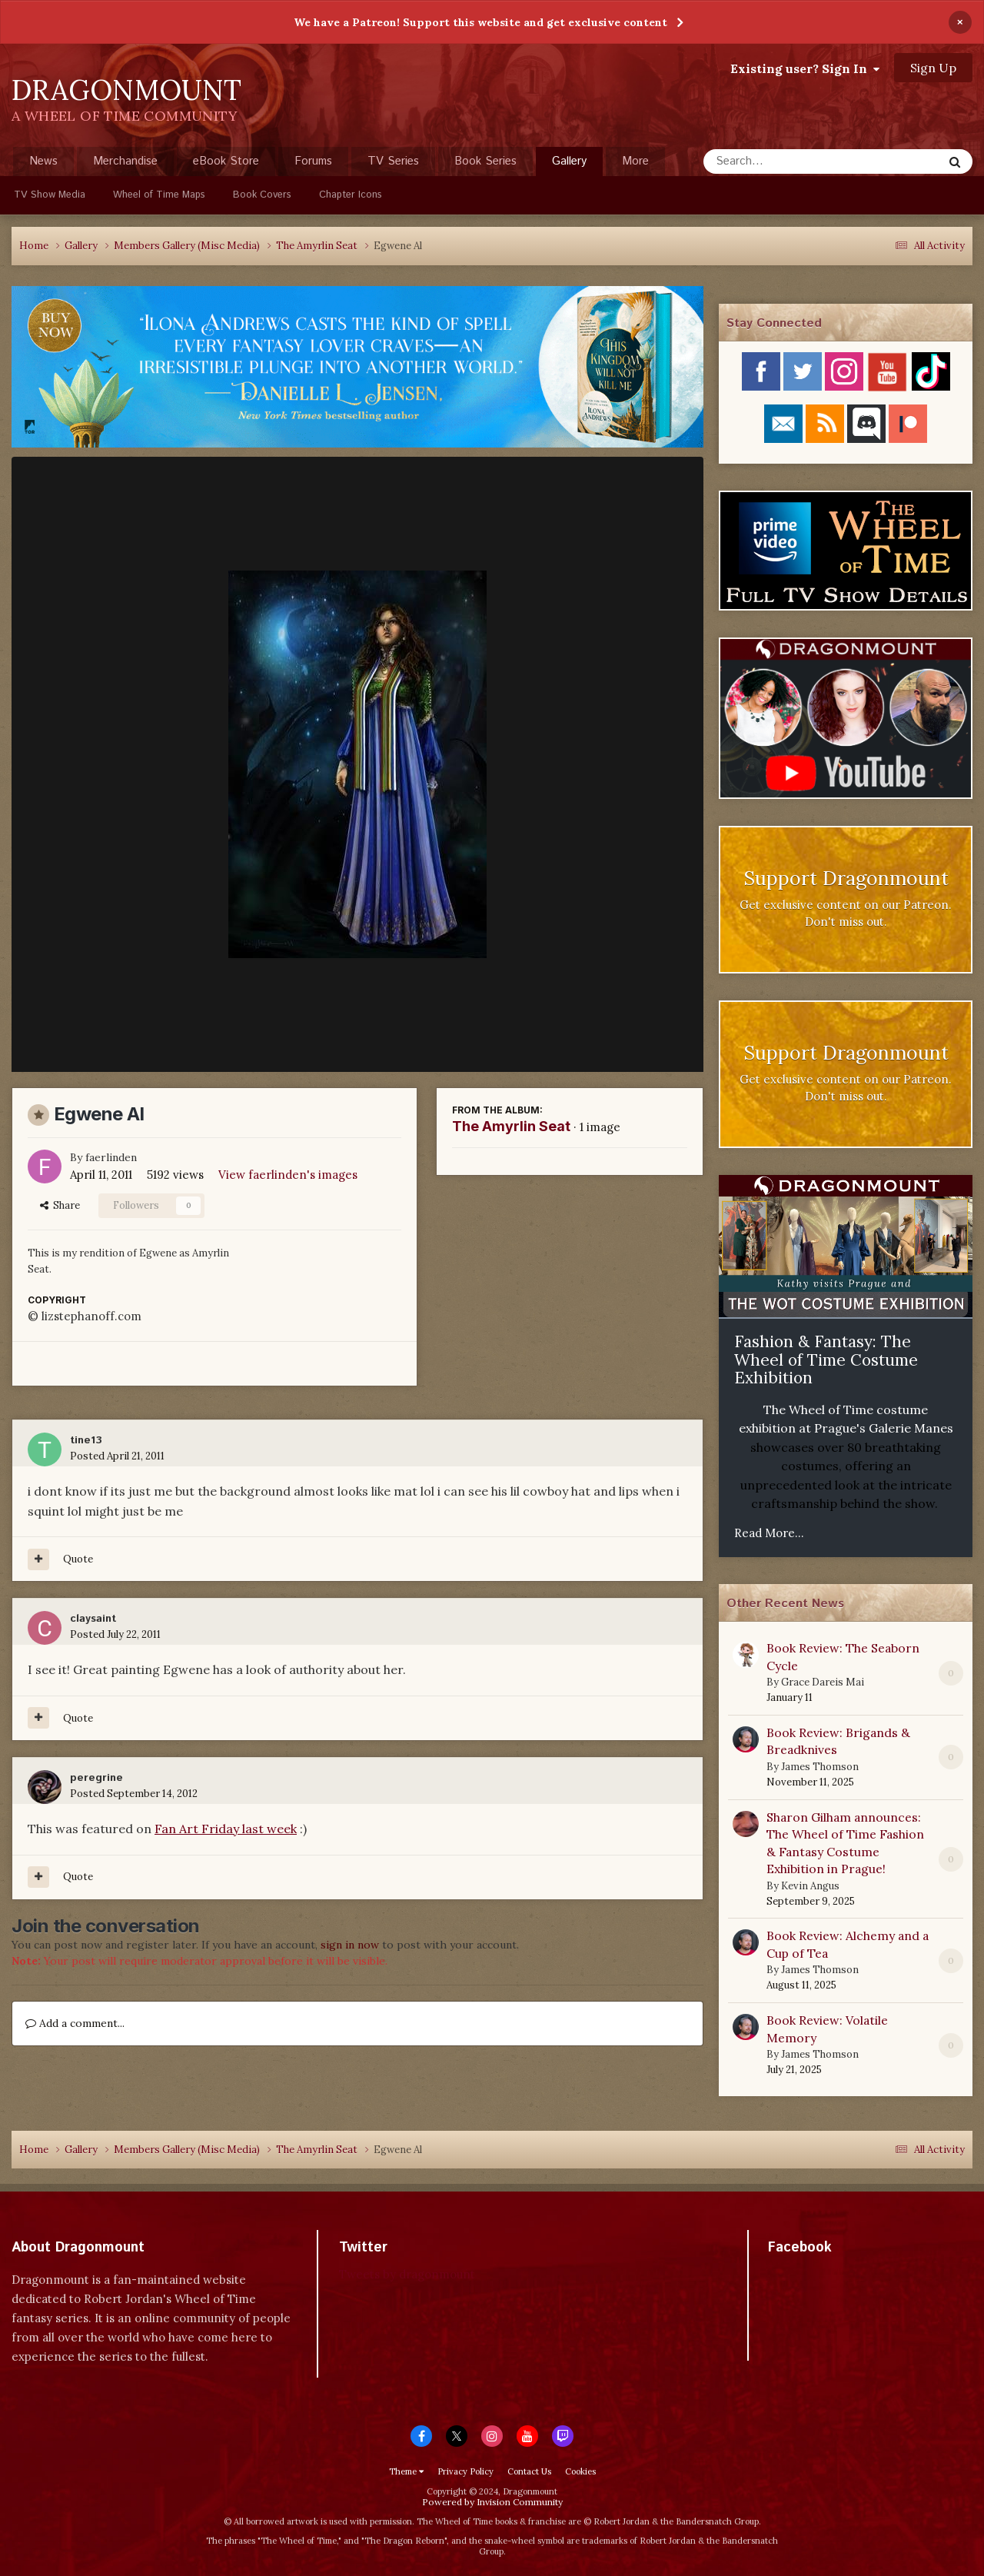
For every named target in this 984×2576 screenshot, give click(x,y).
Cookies (580, 2471)
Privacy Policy (465, 2471)
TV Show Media (49, 195)
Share (60, 1205)
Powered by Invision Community (492, 2502)
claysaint (93, 1618)
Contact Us (529, 2471)
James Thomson (820, 1766)
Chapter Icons (350, 195)
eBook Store (226, 161)
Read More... (769, 1533)
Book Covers (262, 195)
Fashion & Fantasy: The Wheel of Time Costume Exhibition (826, 1359)
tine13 (86, 1440)
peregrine (96, 1778)
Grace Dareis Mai (822, 1682)
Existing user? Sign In (804, 68)
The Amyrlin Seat (511, 1126)
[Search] (782, 161)
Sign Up (933, 67)
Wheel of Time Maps (159, 195)
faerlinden (111, 1157)
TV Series (393, 161)
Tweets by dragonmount (407, 2274)
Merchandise (125, 161)
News (43, 161)
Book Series (485, 161)
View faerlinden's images (287, 1174)
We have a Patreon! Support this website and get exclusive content (480, 22)
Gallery (569, 164)
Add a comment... (75, 2023)
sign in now (350, 1945)
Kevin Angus (810, 1885)
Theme (406, 2471)
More (635, 161)
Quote (78, 1559)
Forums (313, 161)
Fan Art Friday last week (226, 1828)
